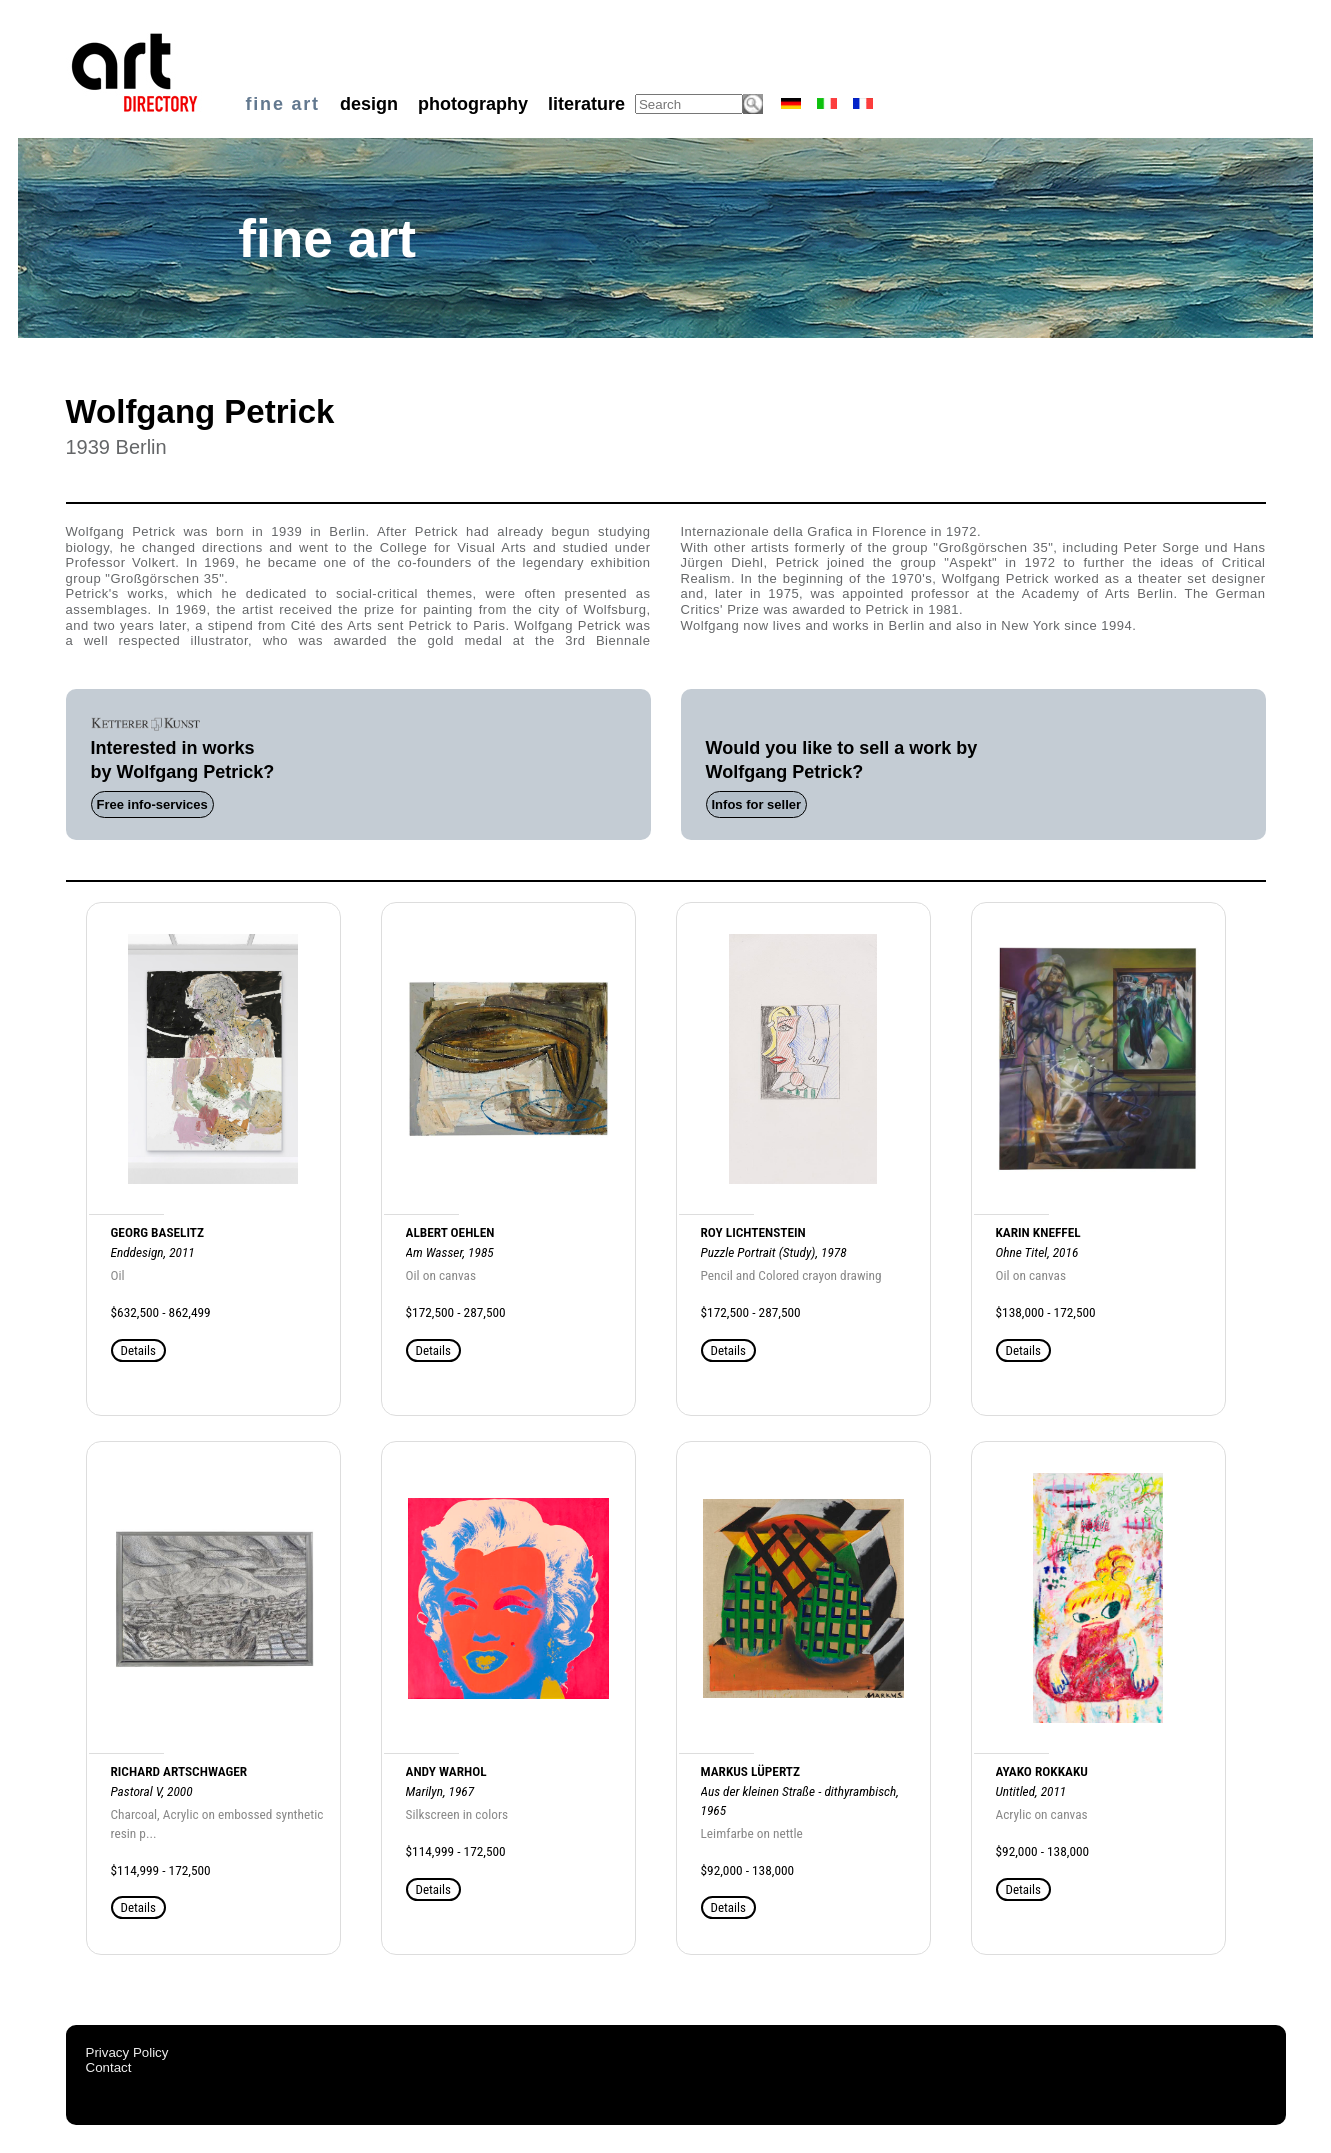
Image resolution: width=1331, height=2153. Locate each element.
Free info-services (152, 804)
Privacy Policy (127, 2052)
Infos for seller (757, 804)
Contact (109, 2067)
